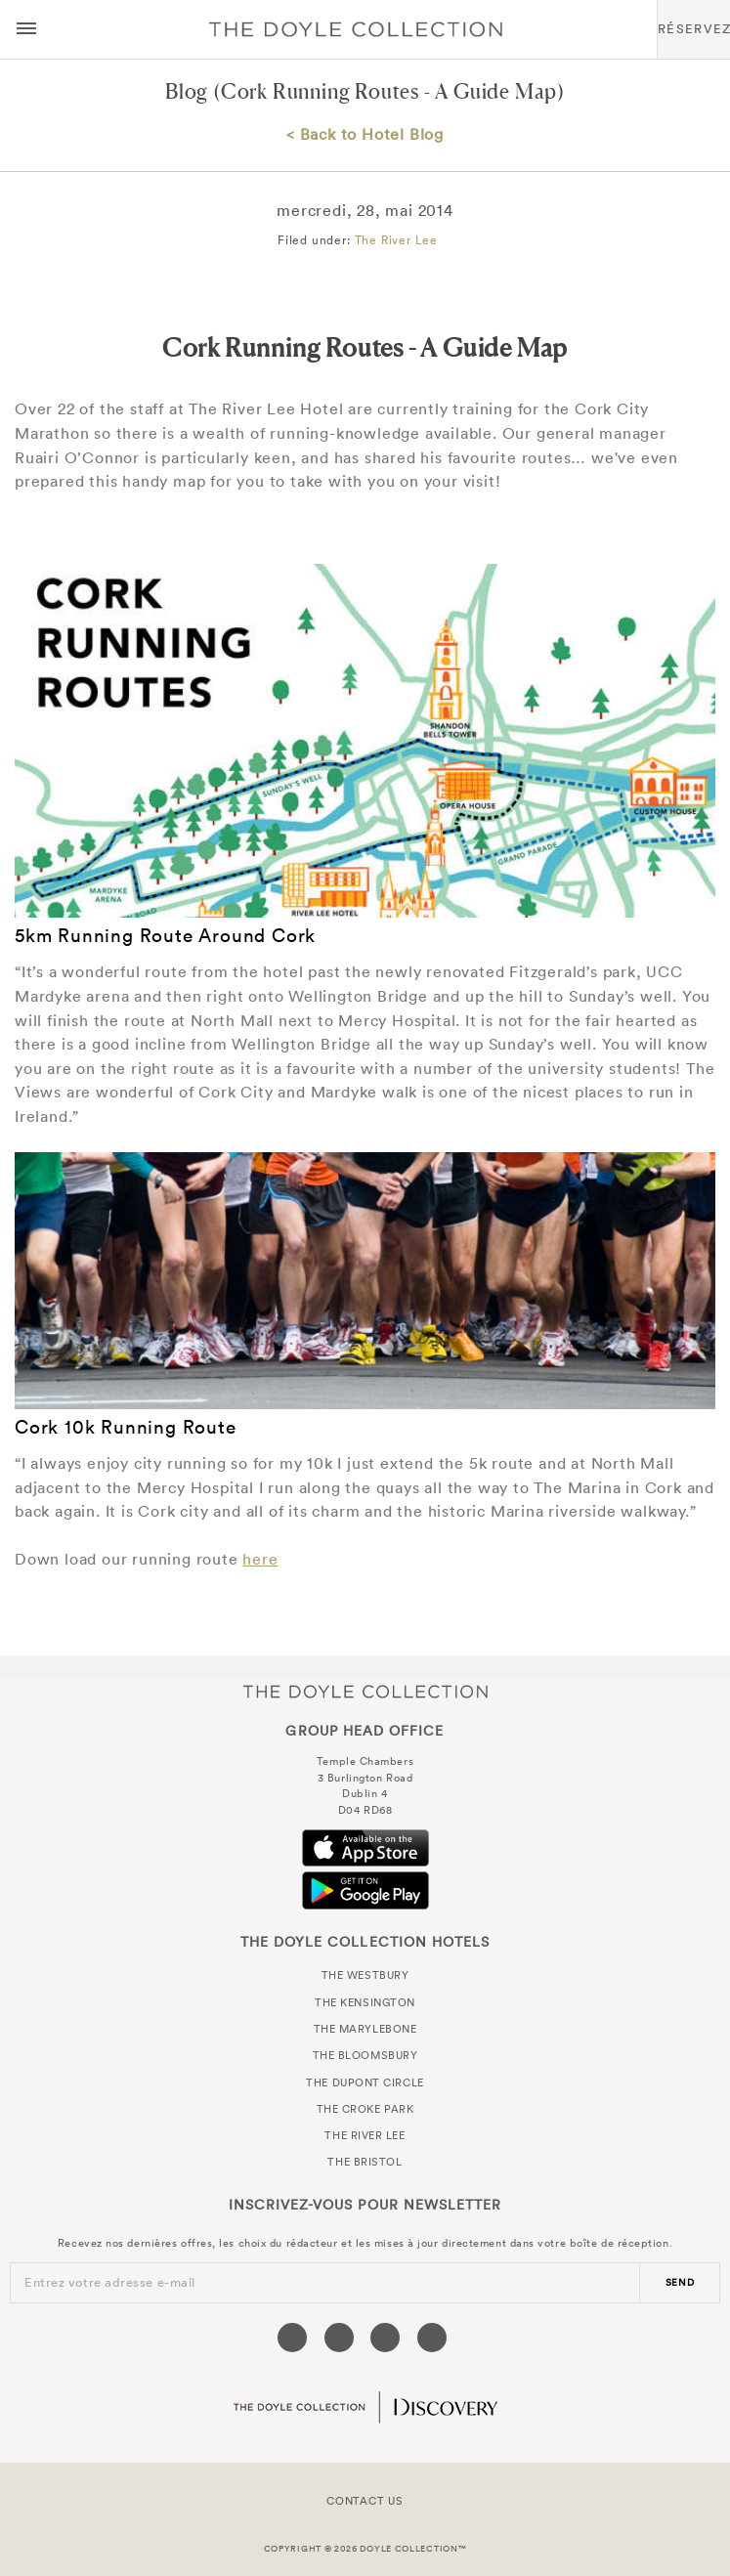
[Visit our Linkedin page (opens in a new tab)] (432, 2337)
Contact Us (365, 2501)
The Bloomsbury (365, 2055)
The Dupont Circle (364, 2082)
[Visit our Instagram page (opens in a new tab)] (385, 2337)
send (680, 2282)
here (260, 1558)
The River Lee (396, 240)
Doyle (355, 29)
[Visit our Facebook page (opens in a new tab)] (292, 2337)
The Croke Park (365, 2109)
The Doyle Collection (365, 1691)
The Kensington (365, 2002)
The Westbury (365, 1975)
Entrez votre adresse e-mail (109, 2282)
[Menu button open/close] (26, 29)
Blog (186, 91)
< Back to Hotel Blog (365, 134)
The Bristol (364, 2161)
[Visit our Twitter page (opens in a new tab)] (339, 2337)
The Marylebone (365, 2029)
